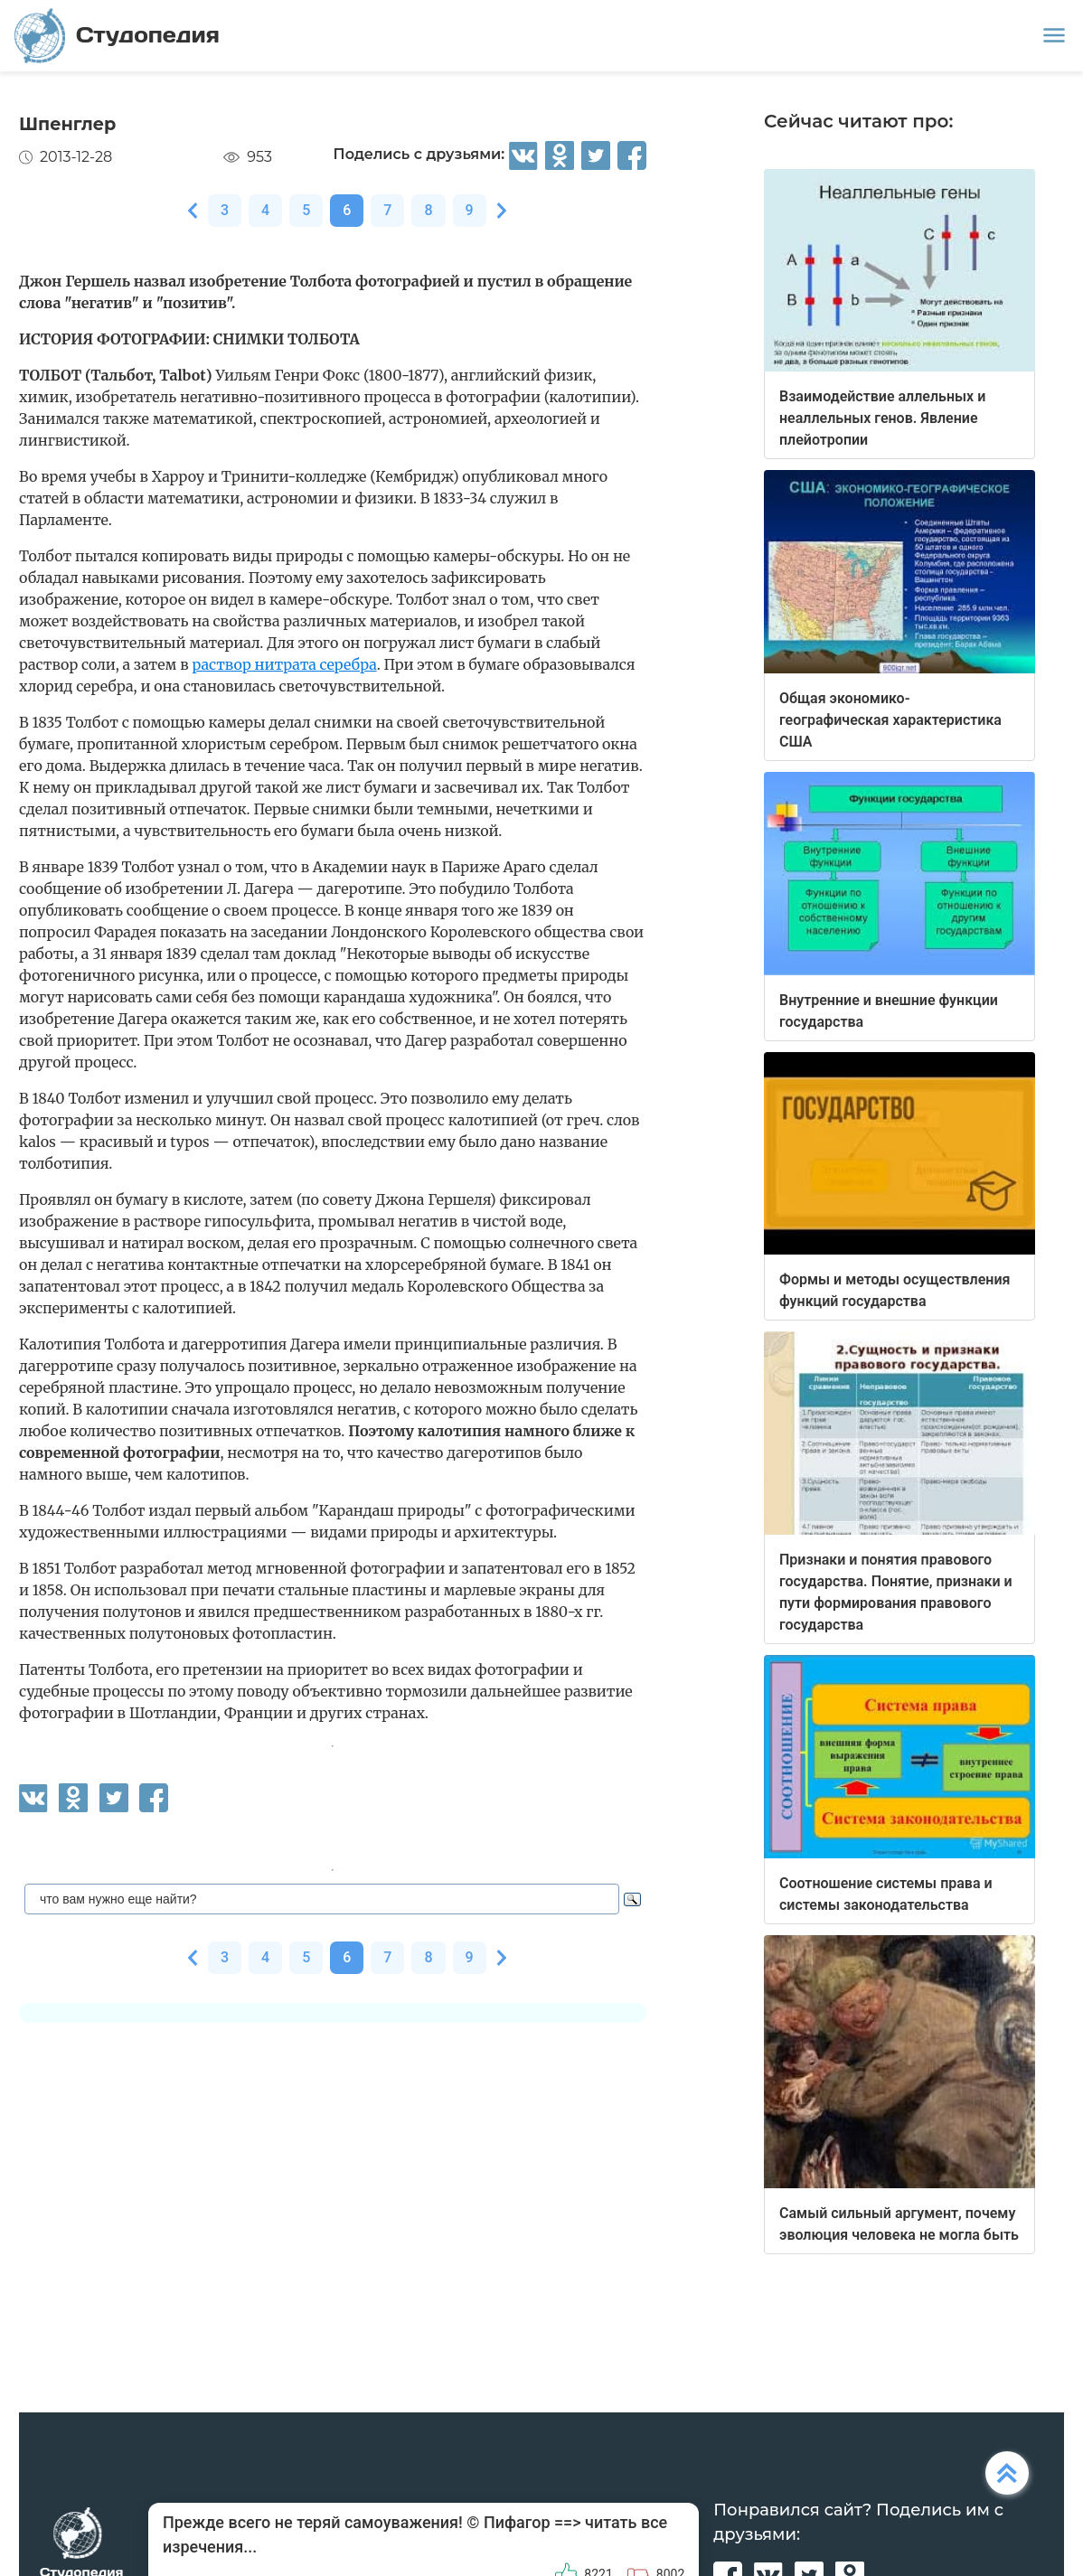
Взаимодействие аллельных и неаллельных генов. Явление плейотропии (882, 418)
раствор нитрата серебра (284, 664)
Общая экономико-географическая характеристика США (890, 720)
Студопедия (117, 35)
